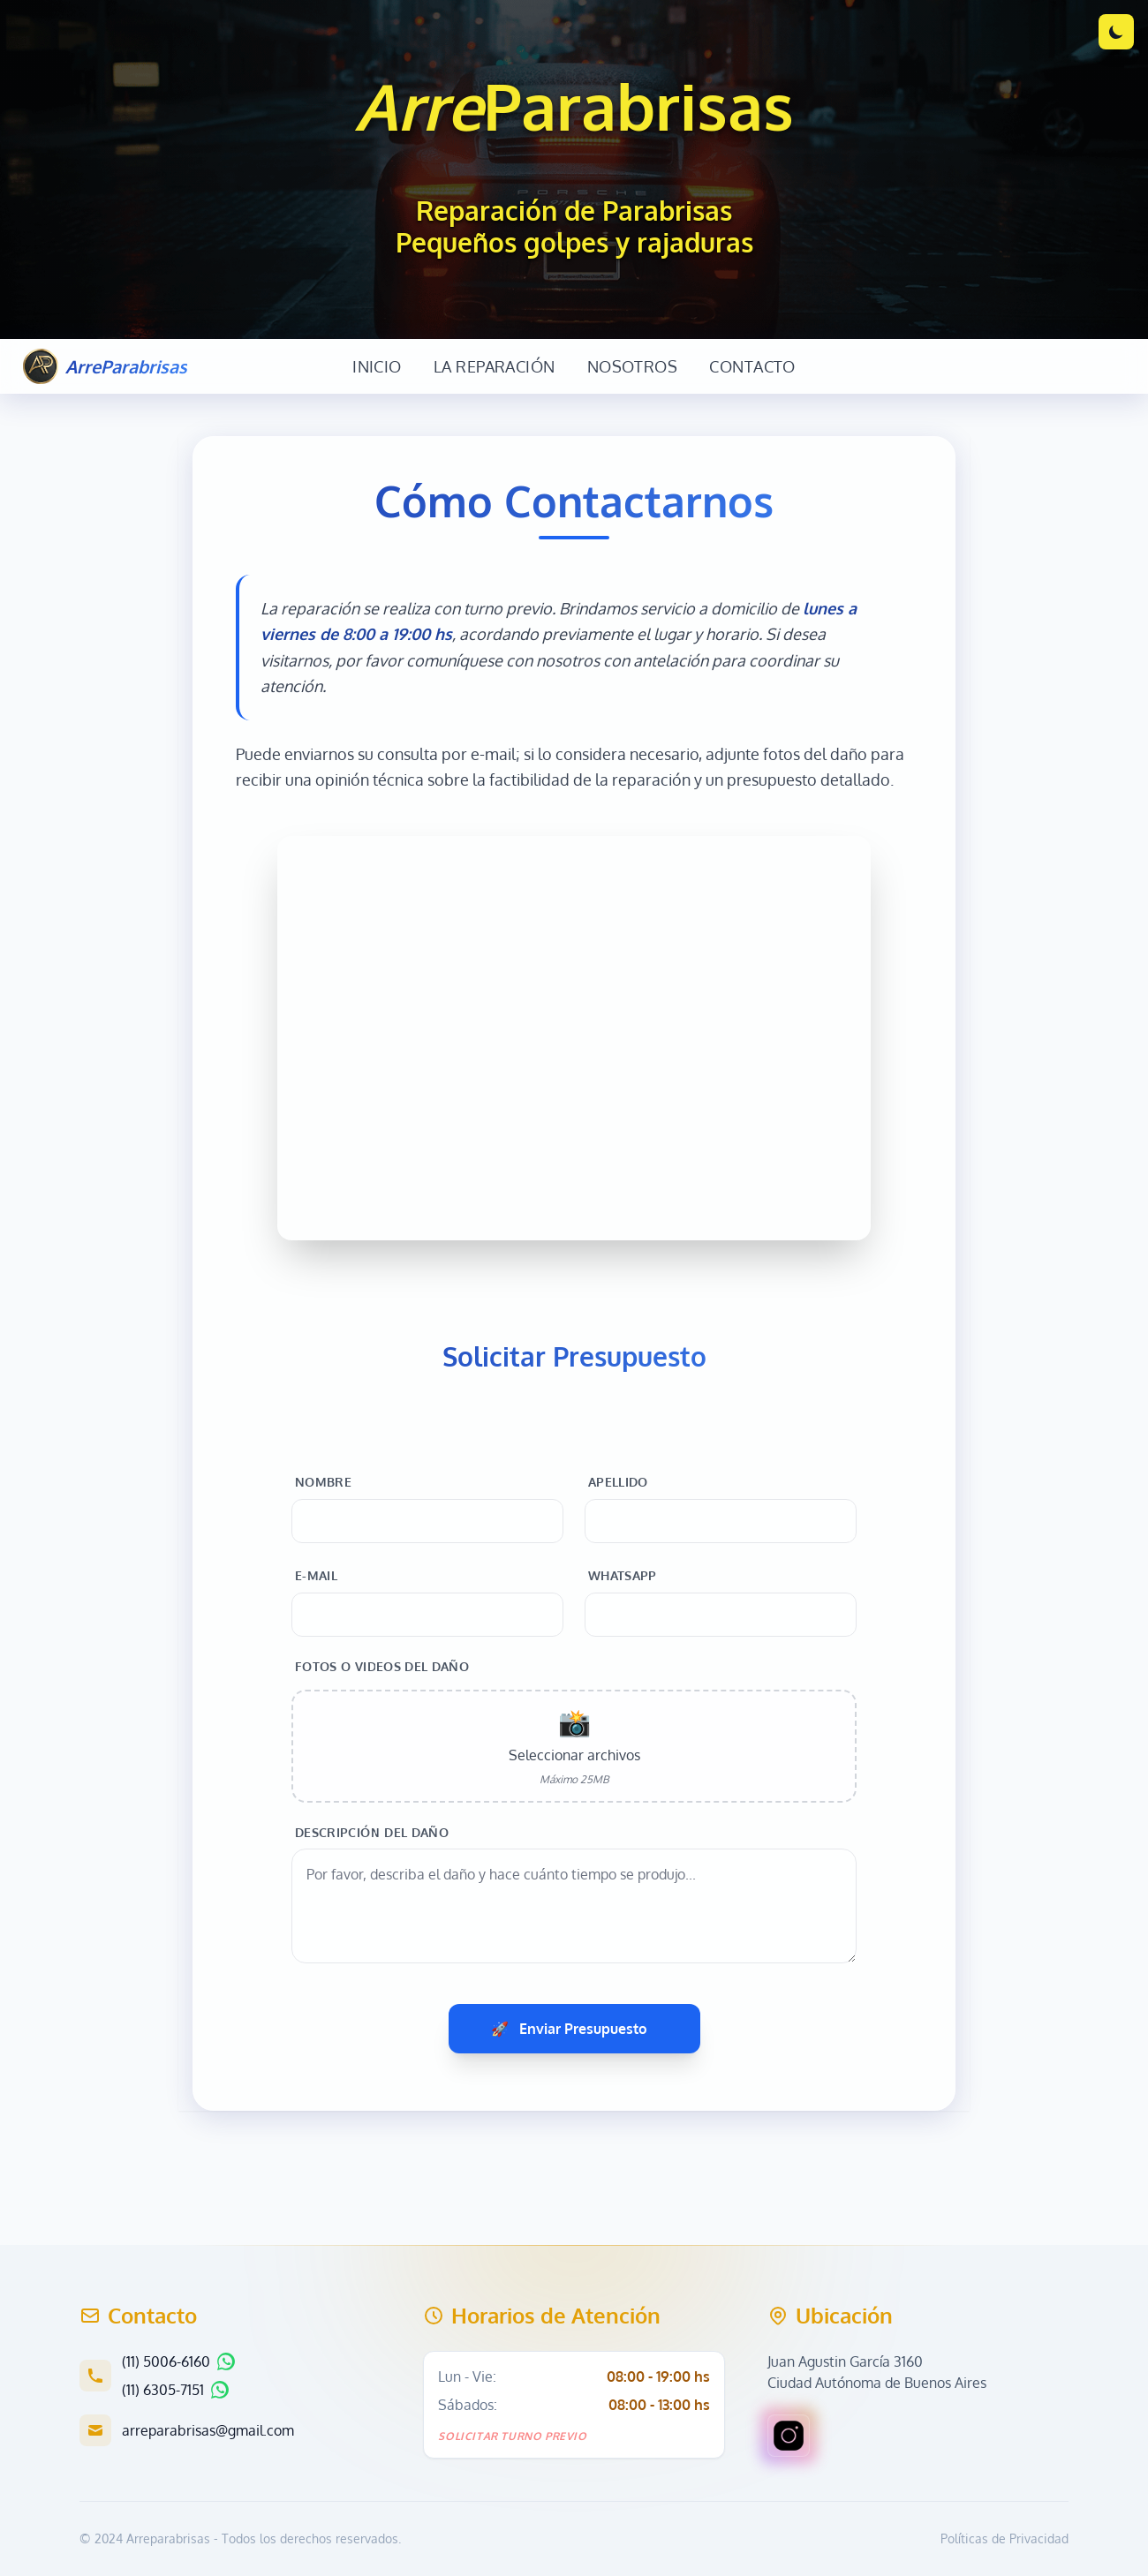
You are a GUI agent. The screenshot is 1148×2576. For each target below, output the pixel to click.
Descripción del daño (372, 1832)
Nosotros (632, 366)
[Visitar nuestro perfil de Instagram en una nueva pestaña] (788, 2435)
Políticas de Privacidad (1004, 2538)
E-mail (316, 1575)
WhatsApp (622, 1575)
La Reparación (494, 366)
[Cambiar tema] (1116, 31)
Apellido (618, 1481)
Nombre (323, 1481)
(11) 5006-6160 (166, 2361)
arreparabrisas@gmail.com (208, 2430)
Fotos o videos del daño (382, 1666)
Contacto (752, 366)
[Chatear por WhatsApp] (226, 2361)
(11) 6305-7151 (163, 2390)
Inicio (377, 366)
